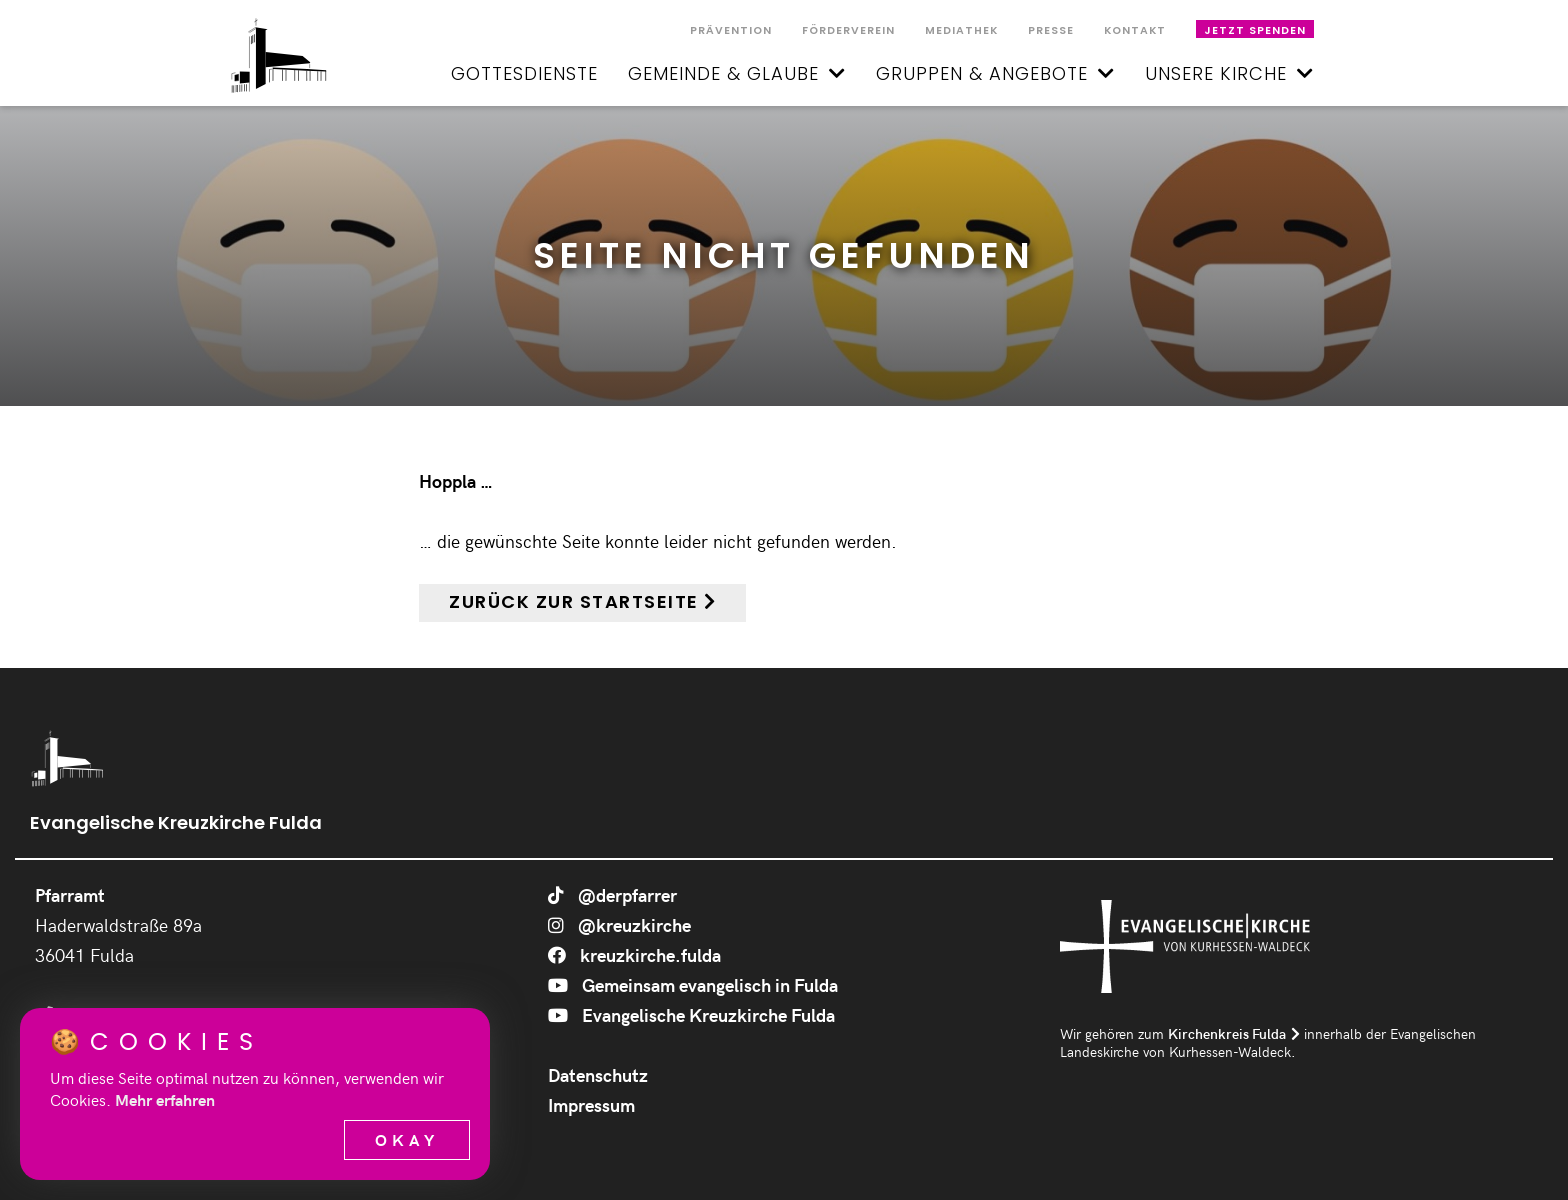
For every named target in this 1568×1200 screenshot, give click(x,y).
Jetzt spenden (1255, 30)
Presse (1051, 30)
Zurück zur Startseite (574, 601)
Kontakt (1135, 30)
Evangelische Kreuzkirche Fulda (691, 1014)
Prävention (731, 30)
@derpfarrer (612, 894)
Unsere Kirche (1229, 73)
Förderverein (848, 30)
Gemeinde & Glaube (737, 73)
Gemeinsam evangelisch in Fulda (693, 984)
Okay (407, 1139)
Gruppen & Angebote (995, 73)
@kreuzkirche (619, 924)
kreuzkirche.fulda (634, 954)
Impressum (591, 1104)
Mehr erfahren (165, 1099)
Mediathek (961, 30)
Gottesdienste (524, 73)
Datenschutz (598, 1074)
